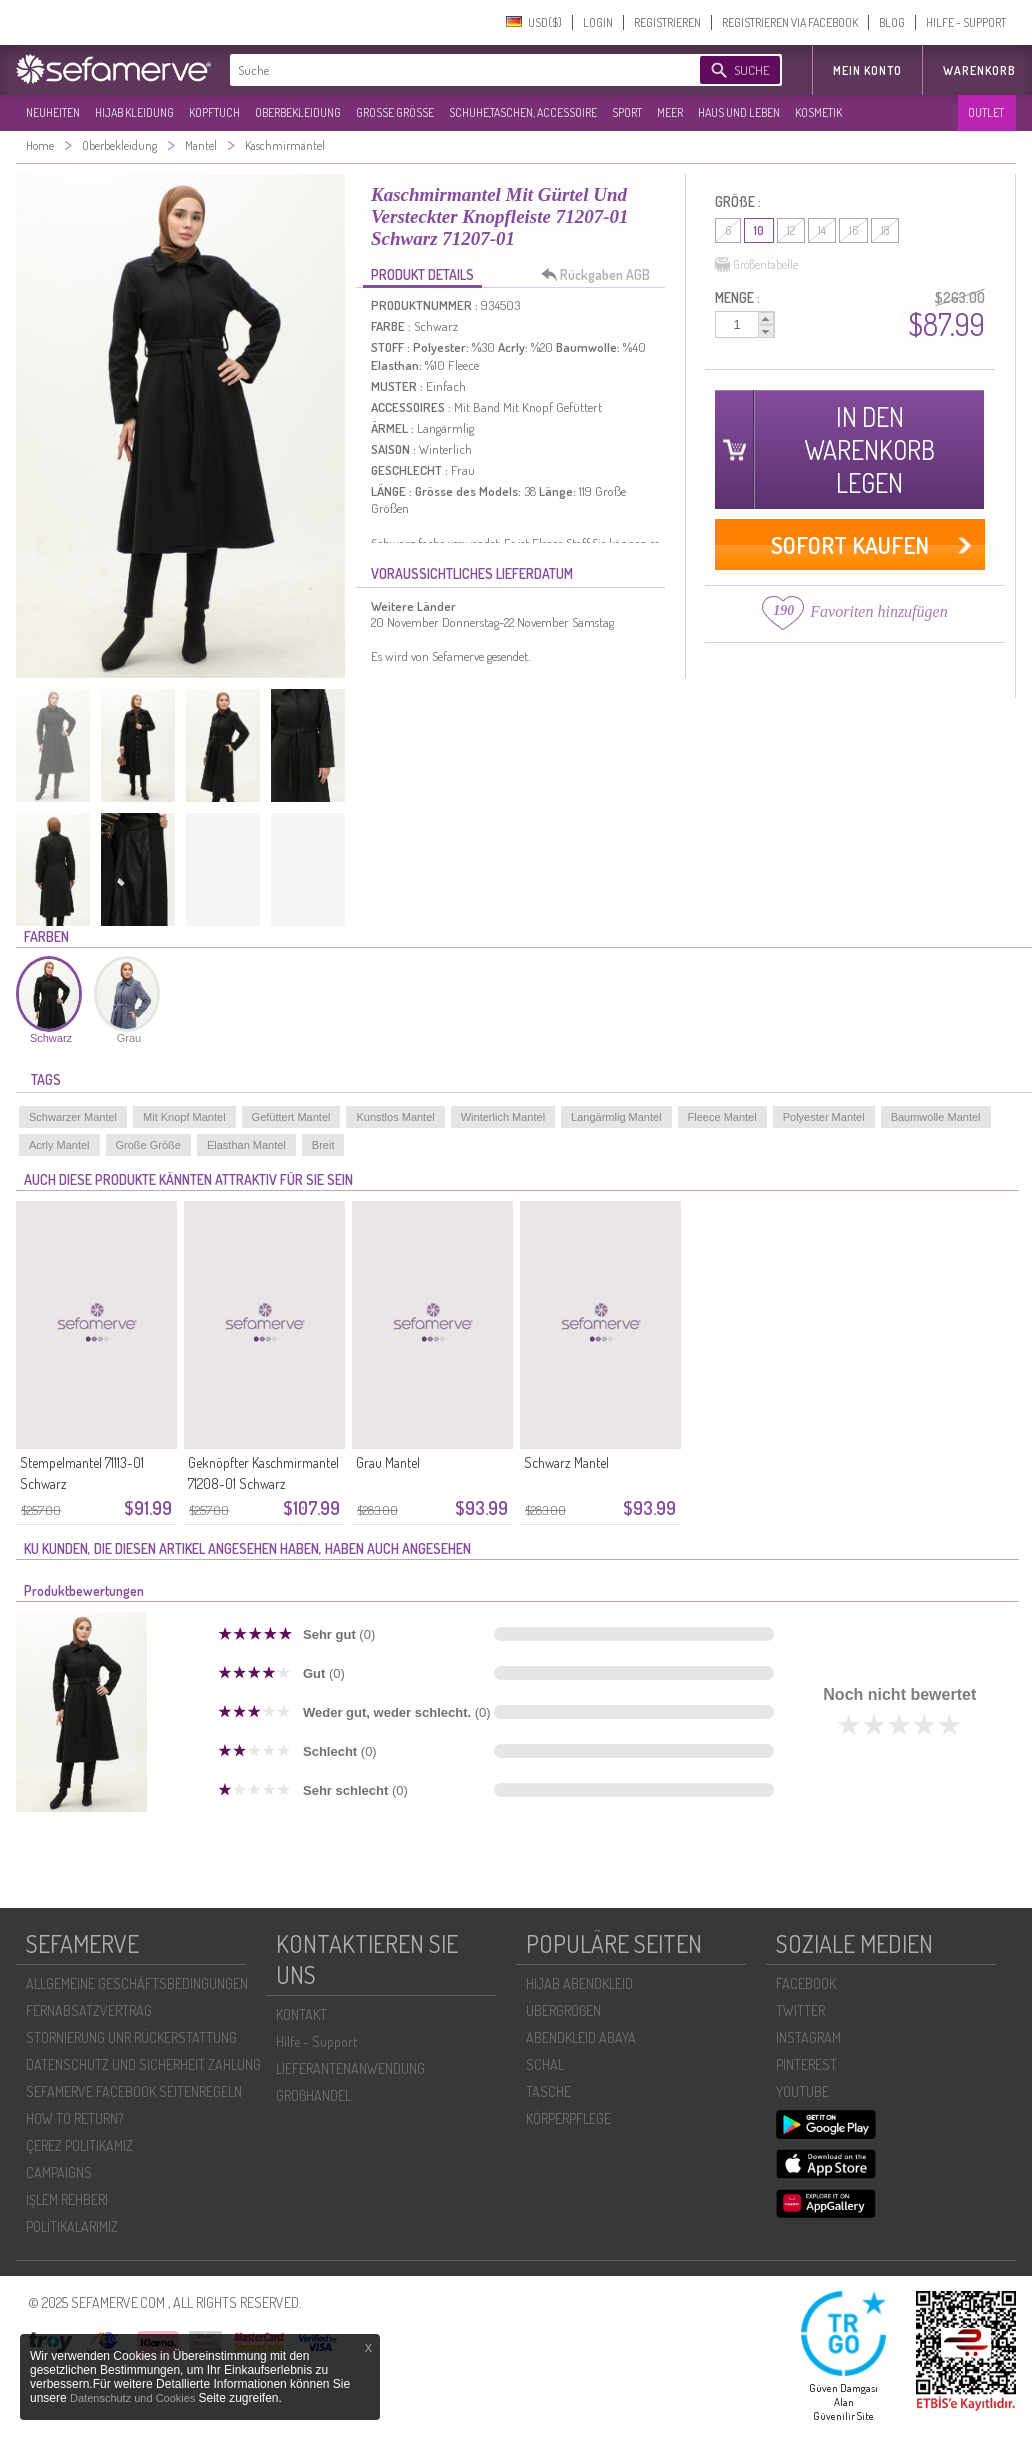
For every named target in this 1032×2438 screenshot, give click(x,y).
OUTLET (986, 112)
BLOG (892, 22)
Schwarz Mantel (566, 1462)
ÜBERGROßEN (563, 2010)
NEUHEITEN (53, 112)
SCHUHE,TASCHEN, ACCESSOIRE (523, 112)
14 (822, 230)
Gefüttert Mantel (291, 1117)
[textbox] (448, 70)
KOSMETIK (818, 112)
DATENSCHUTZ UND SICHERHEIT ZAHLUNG (143, 2064)
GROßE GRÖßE (395, 112)
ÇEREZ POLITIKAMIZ (79, 2145)
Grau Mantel (388, 1462)
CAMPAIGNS (59, 2172)
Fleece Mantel (722, 1117)
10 (759, 230)
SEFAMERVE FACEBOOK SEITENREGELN (134, 2091)
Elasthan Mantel (246, 1145)
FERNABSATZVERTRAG (89, 2010)
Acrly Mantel (59, 1145)
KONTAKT (301, 2014)
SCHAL (545, 2064)
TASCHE (548, 2091)
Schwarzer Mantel (73, 1117)
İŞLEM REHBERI (67, 2199)
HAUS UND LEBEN (739, 112)
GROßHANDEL (313, 2095)
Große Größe (148, 1145)
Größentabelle (756, 265)
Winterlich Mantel (503, 1117)
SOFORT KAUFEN (850, 544)
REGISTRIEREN (667, 22)
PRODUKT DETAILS (422, 274)
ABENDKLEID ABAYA (581, 2037)
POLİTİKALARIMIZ (72, 2226)
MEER (670, 112)
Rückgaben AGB (601, 275)
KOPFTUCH (214, 112)
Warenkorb (979, 70)
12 (791, 230)
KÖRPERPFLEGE (568, 2118)
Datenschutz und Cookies (134, 2398)
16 (853, 230)
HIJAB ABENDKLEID (579, 1983)
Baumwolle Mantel (936, 1117)
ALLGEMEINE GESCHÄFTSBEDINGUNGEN (137, 1983)
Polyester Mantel (824, 1117)
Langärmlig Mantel (616, 1117)
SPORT (627, 112)
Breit (323, 1145)
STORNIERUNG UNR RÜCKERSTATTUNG (131, 2037)
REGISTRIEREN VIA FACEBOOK (790, 22)
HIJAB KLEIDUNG (134, 112)
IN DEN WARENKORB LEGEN (869, 449)
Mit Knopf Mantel (184, 1117)
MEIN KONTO (867, 70)
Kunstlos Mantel (395, 1117)
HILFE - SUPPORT (966, 22)
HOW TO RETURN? (74, 2118)
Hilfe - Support (316, 2041)
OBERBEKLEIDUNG (298, 112)
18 (885, 230)
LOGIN (598, 22)
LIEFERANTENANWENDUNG (350, 2068)
